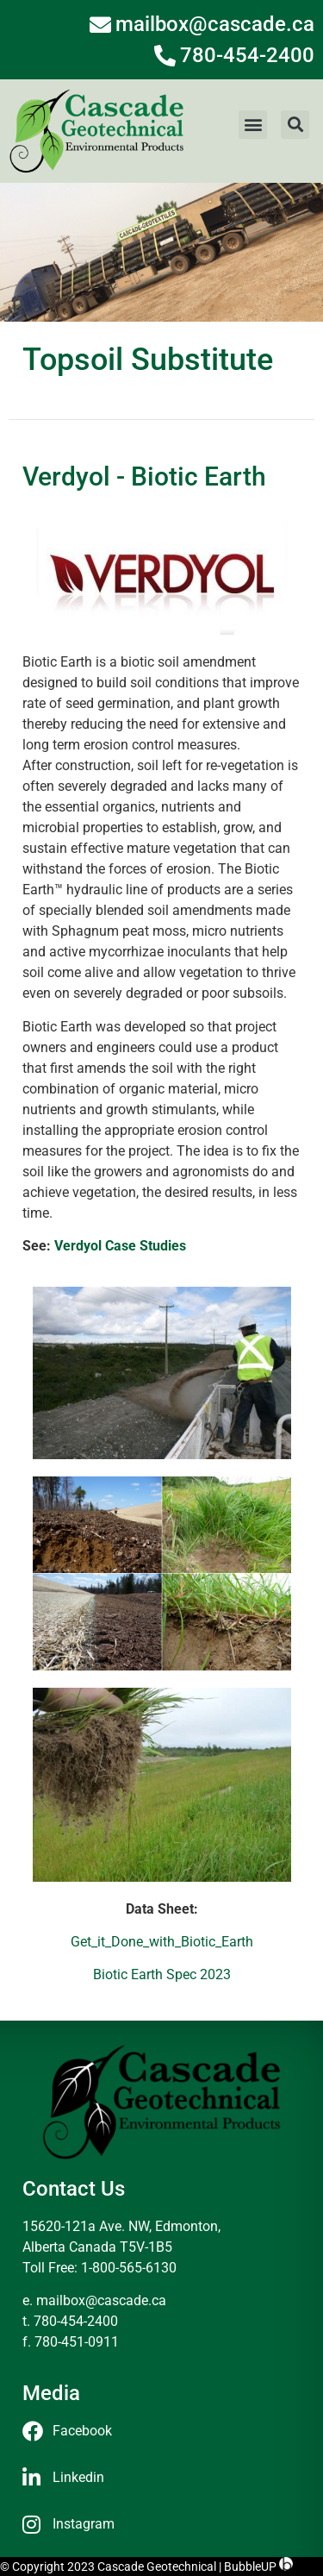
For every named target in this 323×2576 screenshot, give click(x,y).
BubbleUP (250, 2566)
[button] (253, 124)
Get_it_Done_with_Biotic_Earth (162, 1942)
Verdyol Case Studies (120, 1246)
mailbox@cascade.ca (101, 2300)
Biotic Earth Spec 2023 (162, 1974)
